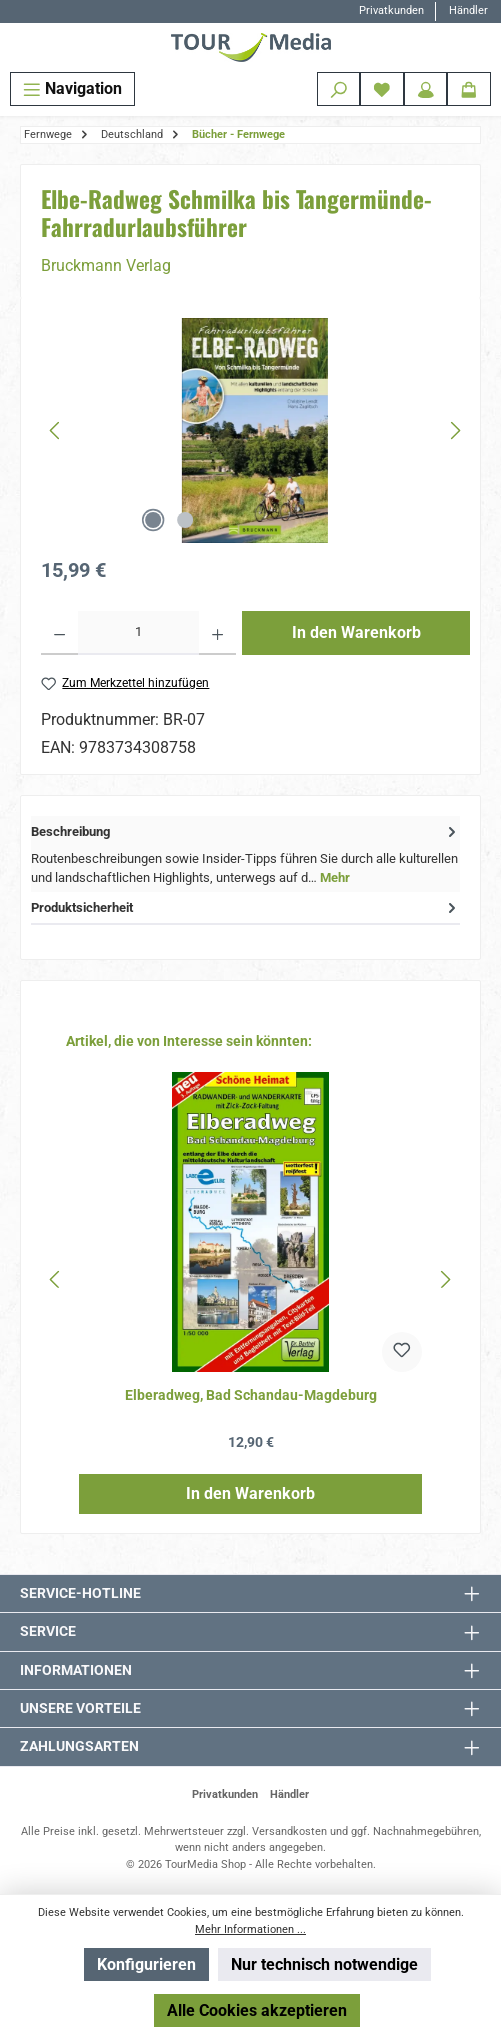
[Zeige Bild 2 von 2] (185, 520)
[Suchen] (339, 88)
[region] (255, 430)
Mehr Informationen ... (250, 1929)
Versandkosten (289, 1831)
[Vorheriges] (56, 430)
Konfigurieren (146, 1964)
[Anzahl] (138, 633)
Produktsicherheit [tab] (245, 907)
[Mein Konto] (426, 88)
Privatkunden (391, 10)
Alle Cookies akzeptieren (257, 2010)
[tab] (245, 854)
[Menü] (72, 88)
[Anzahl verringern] (59, 633)
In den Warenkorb (356, 632)
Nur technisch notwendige (324, 1964)
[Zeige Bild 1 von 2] (153, 520)
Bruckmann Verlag (106, 265)
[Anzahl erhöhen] (217, 633)
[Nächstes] (455, 430)
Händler (468, 10)
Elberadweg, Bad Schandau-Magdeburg (251, 1395)
